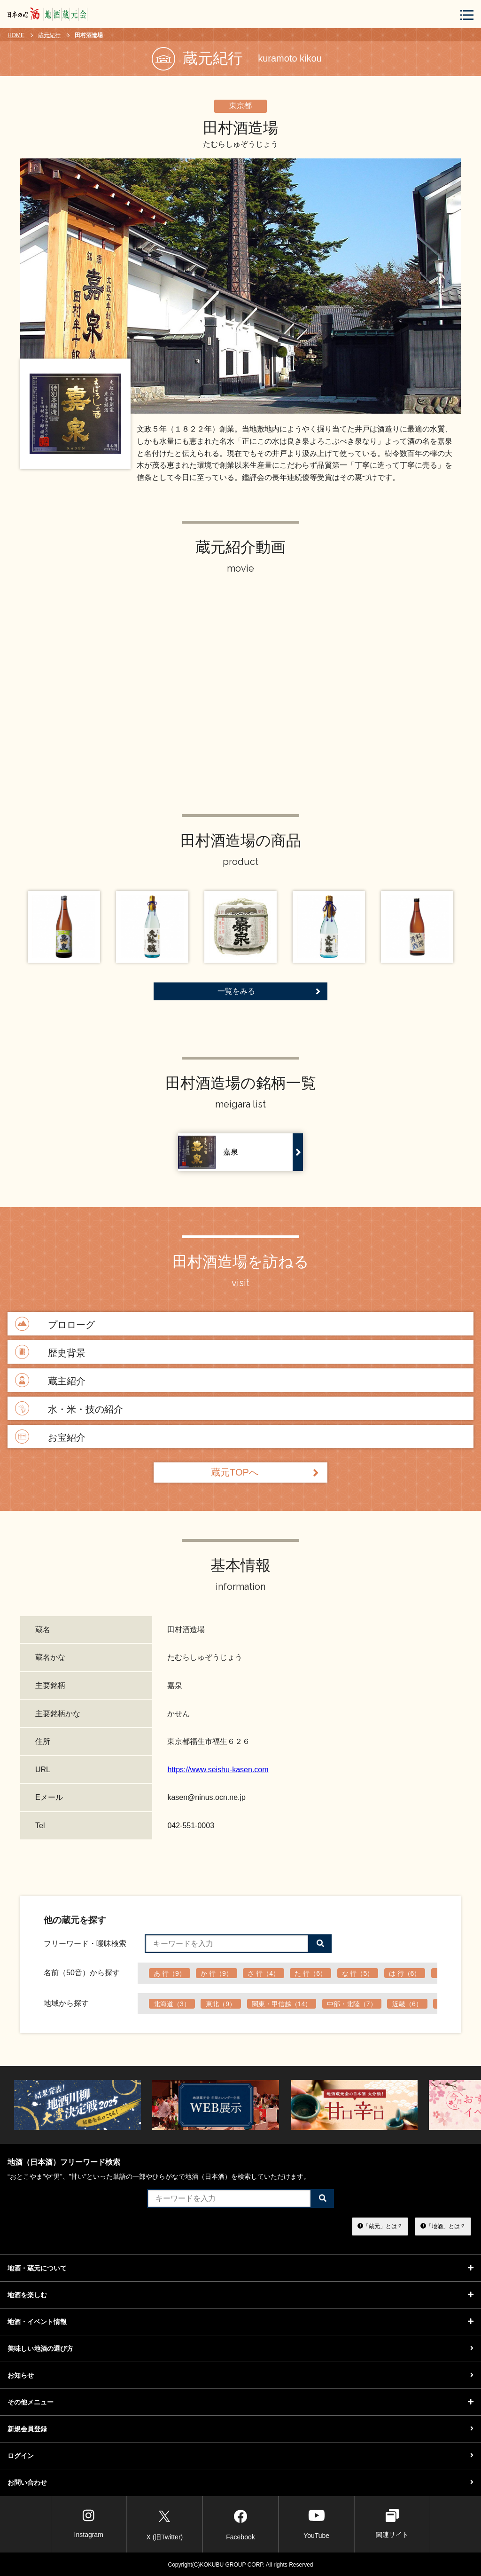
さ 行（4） (263, 1973)
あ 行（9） (170, 1973)
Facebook (240, 2523)
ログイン (240, 2455)
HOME (16, 35)
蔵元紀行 (49, 35)
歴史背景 (48, 1352)
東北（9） (221, 2004)
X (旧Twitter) (164, 2523)
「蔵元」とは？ (380, 2226)
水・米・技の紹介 (67, 1409)
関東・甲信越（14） (282, 2004)
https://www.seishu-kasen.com (217, 1770)
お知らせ (240, 2375)
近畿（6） (407, 2004)
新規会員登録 (240, 2429)
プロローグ (53, 1324)
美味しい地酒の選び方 (240, 2348)
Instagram (88, 2523)
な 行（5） (358, 1973)
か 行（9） (217, 1973)
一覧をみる (268, 991)
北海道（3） (172, 2004)
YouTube (316, 2523)
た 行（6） (310, 1973)
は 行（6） (405, 1973)
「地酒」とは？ (442, 2226)
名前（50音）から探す (82, 1973)
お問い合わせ (240, 2482)
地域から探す (66, 2003)
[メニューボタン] (467, 14)
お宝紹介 (48, 1437)
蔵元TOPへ (264, 1472)
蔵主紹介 (48, 1380)
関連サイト (392, 2523)
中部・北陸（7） (352, 2004)
